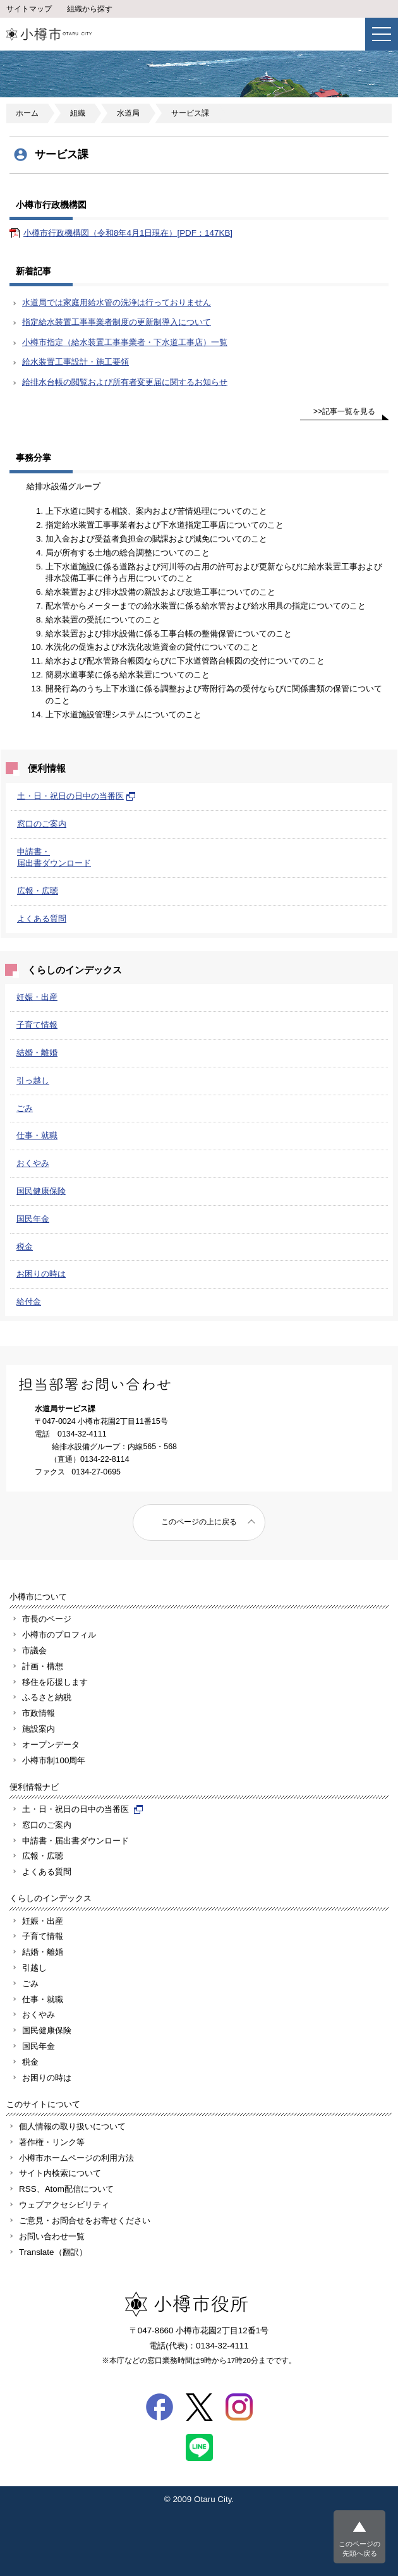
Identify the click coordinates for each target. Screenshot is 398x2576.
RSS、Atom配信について (66, 2189)
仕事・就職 (36, 1135)
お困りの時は (41, 1274)
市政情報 (38, 1713)
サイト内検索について (60, 2173)
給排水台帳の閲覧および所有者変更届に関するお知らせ (124, 382)
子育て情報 (36, 1025)
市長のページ (46, 1619)
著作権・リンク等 (52, 2142)
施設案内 (38, 1729)
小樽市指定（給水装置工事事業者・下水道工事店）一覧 (124, 342)
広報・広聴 (37, 891)
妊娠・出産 (36, 997)
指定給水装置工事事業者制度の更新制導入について (116, 322)
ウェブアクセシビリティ (64, 2204)
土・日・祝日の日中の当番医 (76, 796)
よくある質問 (41, 918)
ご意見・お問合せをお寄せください (84, 2220)
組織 (77, 113)
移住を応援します (55, 1682)
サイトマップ (29, 9)
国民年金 (32, 1219)
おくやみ (32, 1163)
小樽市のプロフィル (59, 1634)
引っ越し (32, 1080)
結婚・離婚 (36, 1052)
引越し (34, 1967)
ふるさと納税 (46, 1697)
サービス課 (190, 113)
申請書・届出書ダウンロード (75, 1840)
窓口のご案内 (41, 824)
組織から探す (89, 9)
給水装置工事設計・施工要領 (75, 362)
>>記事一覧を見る (344, 411)
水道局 (128, 113)
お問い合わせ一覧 (52, 2236)
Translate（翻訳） (53, 2252)
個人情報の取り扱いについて (72, 2126)
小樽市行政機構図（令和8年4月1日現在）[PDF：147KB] (127, 233)
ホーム (27, 113)
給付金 (28, 1301)
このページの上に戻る (199, 1521)
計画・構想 (42, 1666)
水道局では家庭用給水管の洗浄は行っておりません (116, 302)
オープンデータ (51, 1744)
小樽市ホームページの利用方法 (76, 2158)
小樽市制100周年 (53, 1760)
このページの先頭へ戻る (359, 2548)
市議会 (34, 1650)
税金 (24, 1246)
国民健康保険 (41, 1191)
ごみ (24, 1108)
